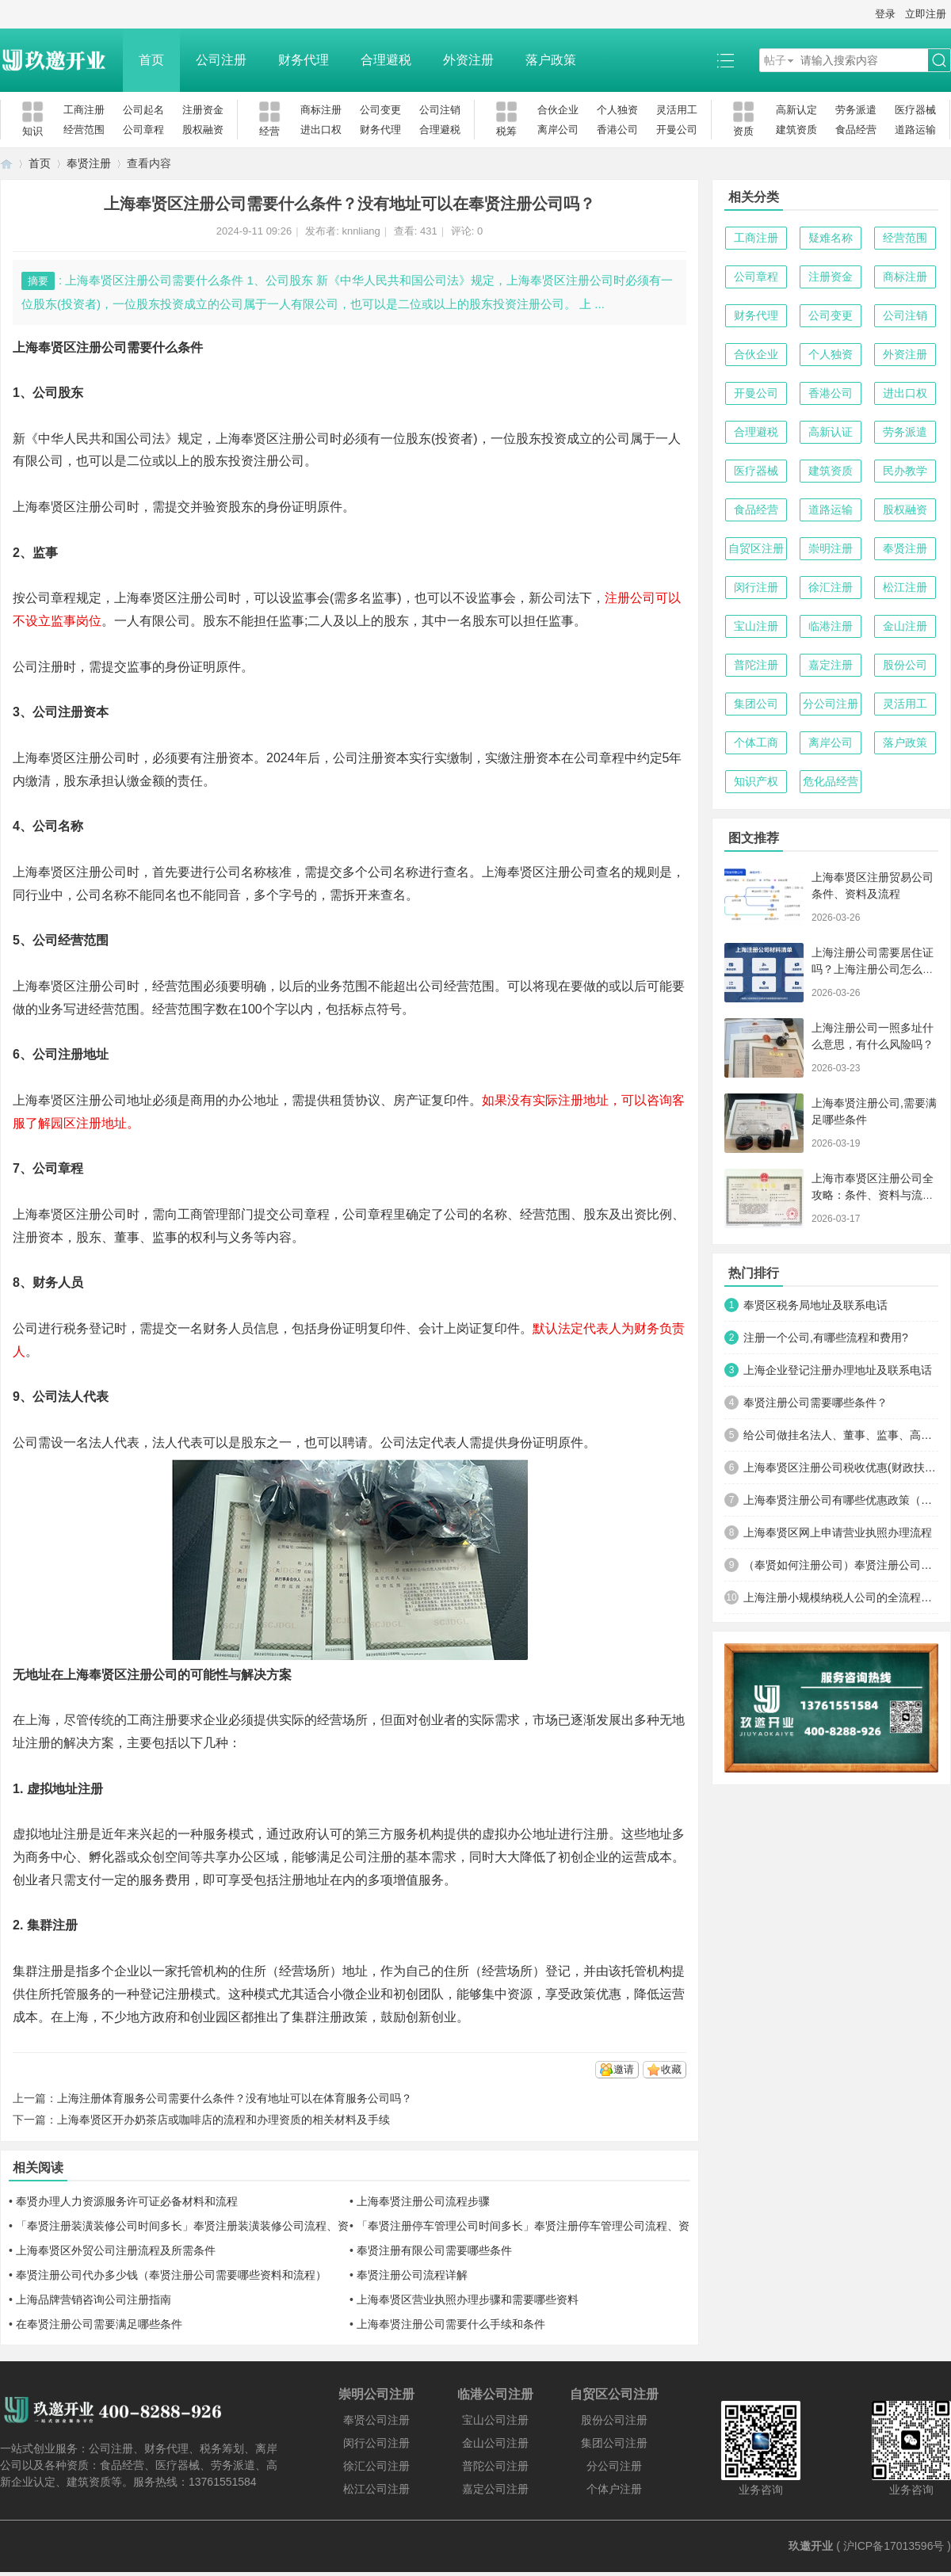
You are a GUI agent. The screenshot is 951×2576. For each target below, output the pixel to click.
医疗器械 (915, 110)
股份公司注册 (614, 2420)
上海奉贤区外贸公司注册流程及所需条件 (116, 2250)
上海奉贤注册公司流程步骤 (423, 2201)
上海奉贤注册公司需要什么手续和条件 (451, 2324)
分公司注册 (830, 703)
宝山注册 (756, 626)
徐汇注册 (830, 587)
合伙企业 (558, 110)
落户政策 (550, 60)
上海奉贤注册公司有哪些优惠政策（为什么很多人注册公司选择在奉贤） (840, 1500)
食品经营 (856, 129)
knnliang (361, 231)
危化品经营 (830, 781)
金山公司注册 (495, 2443)
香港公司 (617, 129)
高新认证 (830, 432)
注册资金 (202, 110)
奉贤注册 (89, 163)
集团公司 (756, 703)
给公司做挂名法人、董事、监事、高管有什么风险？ (840, 1435)
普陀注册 (756, 664)
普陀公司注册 (495, 2466)
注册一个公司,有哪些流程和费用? (825, 1337)
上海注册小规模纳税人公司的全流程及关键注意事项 (840, 1597)
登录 (885, 14)
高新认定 (796, 110)
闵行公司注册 (376, 2443)
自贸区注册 (756, 548)
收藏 (671, 2069)
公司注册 (221, 60)
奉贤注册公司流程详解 (412, 2275)
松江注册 (905, 587)
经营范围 (84, 129)
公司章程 (143, 129)
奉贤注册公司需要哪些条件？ (815, 1402)
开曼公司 (676, 129)
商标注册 (321, 110)
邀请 (623, 2069)
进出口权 (321, 129)
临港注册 (830, 626)
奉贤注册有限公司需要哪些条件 (434, 2250)
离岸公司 (558, 129)
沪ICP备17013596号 (894, 2546)
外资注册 (468, 60)
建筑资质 (796, 129)
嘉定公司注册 (495, 2489)
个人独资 (617, 110)
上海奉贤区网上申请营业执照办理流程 (837, 1532)
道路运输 (915, 129)
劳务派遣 (856, 110)
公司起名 (143, 110)
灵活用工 (676, 110)
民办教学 (905, 470)
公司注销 (439, 110)
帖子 (775, 60)
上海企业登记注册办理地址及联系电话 (837, 1370)
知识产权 (756, 781)
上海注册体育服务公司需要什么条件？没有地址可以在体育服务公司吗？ (234, 2098)
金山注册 (905, 626)
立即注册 (925, 14)
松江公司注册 (376, 2489)
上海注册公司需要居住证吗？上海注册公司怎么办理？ (873, 969)
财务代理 (303, 60)
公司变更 (380, 110)
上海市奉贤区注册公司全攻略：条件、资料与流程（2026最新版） (873, 1195)
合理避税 (386, 60)
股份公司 (905, 664)
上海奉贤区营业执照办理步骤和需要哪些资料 (468, 2299)
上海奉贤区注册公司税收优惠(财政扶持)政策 (840, 1467)
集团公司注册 (614, 2443)
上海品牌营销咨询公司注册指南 (93, 2299)
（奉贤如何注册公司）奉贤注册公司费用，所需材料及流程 (840, 1565)
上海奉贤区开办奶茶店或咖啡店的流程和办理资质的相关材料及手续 (223, 2119)
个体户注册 (614, 2489)
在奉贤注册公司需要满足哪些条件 (99, 2324)
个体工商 (756, 742)
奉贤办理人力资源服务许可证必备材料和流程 (127, 2201)
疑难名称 (830, 237)
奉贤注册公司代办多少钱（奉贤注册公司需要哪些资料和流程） (171, 2275)
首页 (151, 60)
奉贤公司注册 (376, 2420)
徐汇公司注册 (376, 2466)
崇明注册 (830, 548)
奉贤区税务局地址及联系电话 (815, 1305)
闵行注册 (756, 587)
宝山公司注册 (495, 2420)
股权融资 (202, 129)
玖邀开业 (811, 2546)
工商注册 (84, 110)
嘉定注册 (830, 664)
